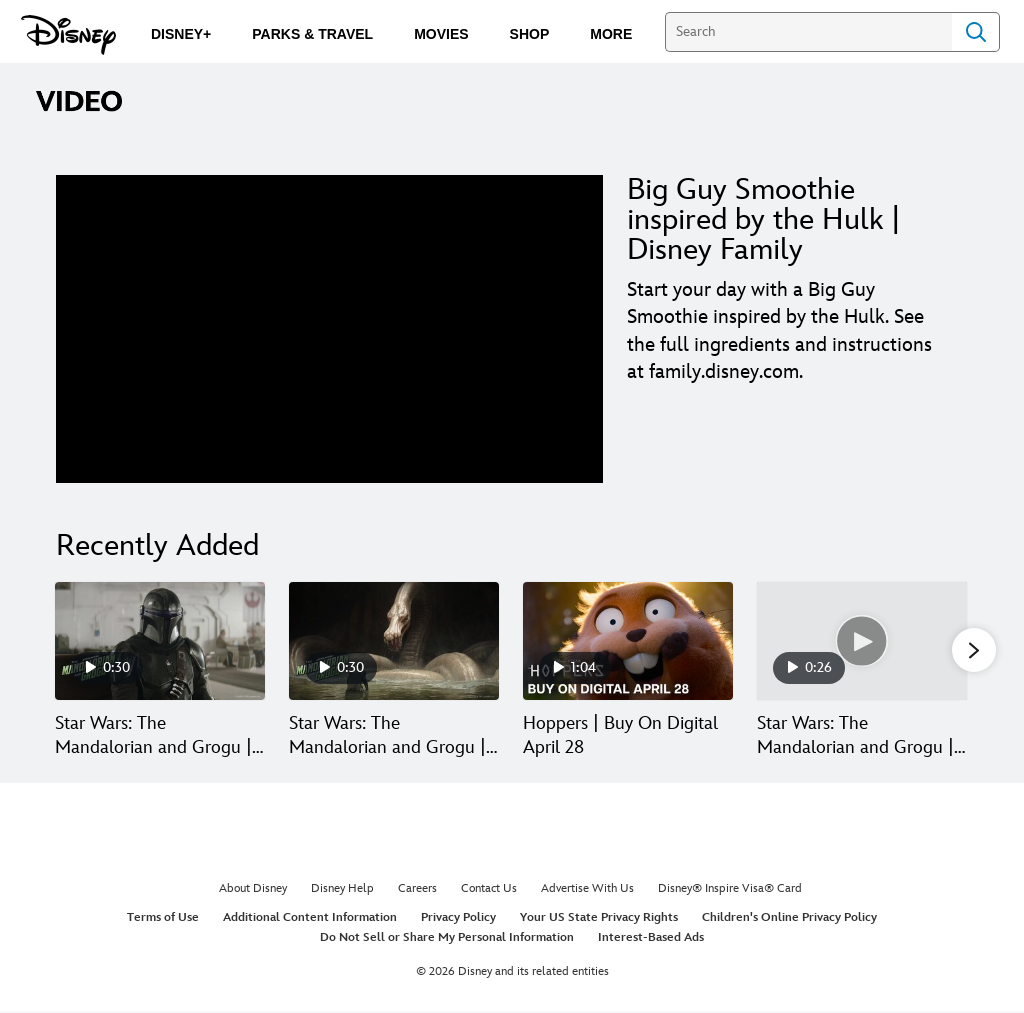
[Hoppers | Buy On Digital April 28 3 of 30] (628, 641)
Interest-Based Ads (651, 938)
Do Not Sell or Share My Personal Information (447, 938)
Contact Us (489, 890)
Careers (417, 890)
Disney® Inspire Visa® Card (730, 890)
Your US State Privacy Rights (599, 919)
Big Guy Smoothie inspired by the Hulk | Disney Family (764, 220)
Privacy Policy (458, 919)
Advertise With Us (587, 890)
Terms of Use (163, 919)
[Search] (808, 32)
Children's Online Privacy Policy (789, 919)
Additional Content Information (310, 919)
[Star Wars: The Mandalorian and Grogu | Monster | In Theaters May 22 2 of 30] (394, 641)
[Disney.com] (68, 35)
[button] (974, 651)
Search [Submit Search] (976, 32)
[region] (329, 329)
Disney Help (342, 890)
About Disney (253, 890)
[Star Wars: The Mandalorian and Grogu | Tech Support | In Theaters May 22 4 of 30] (862, 641)
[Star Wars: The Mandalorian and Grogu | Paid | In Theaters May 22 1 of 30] (160, 641)
